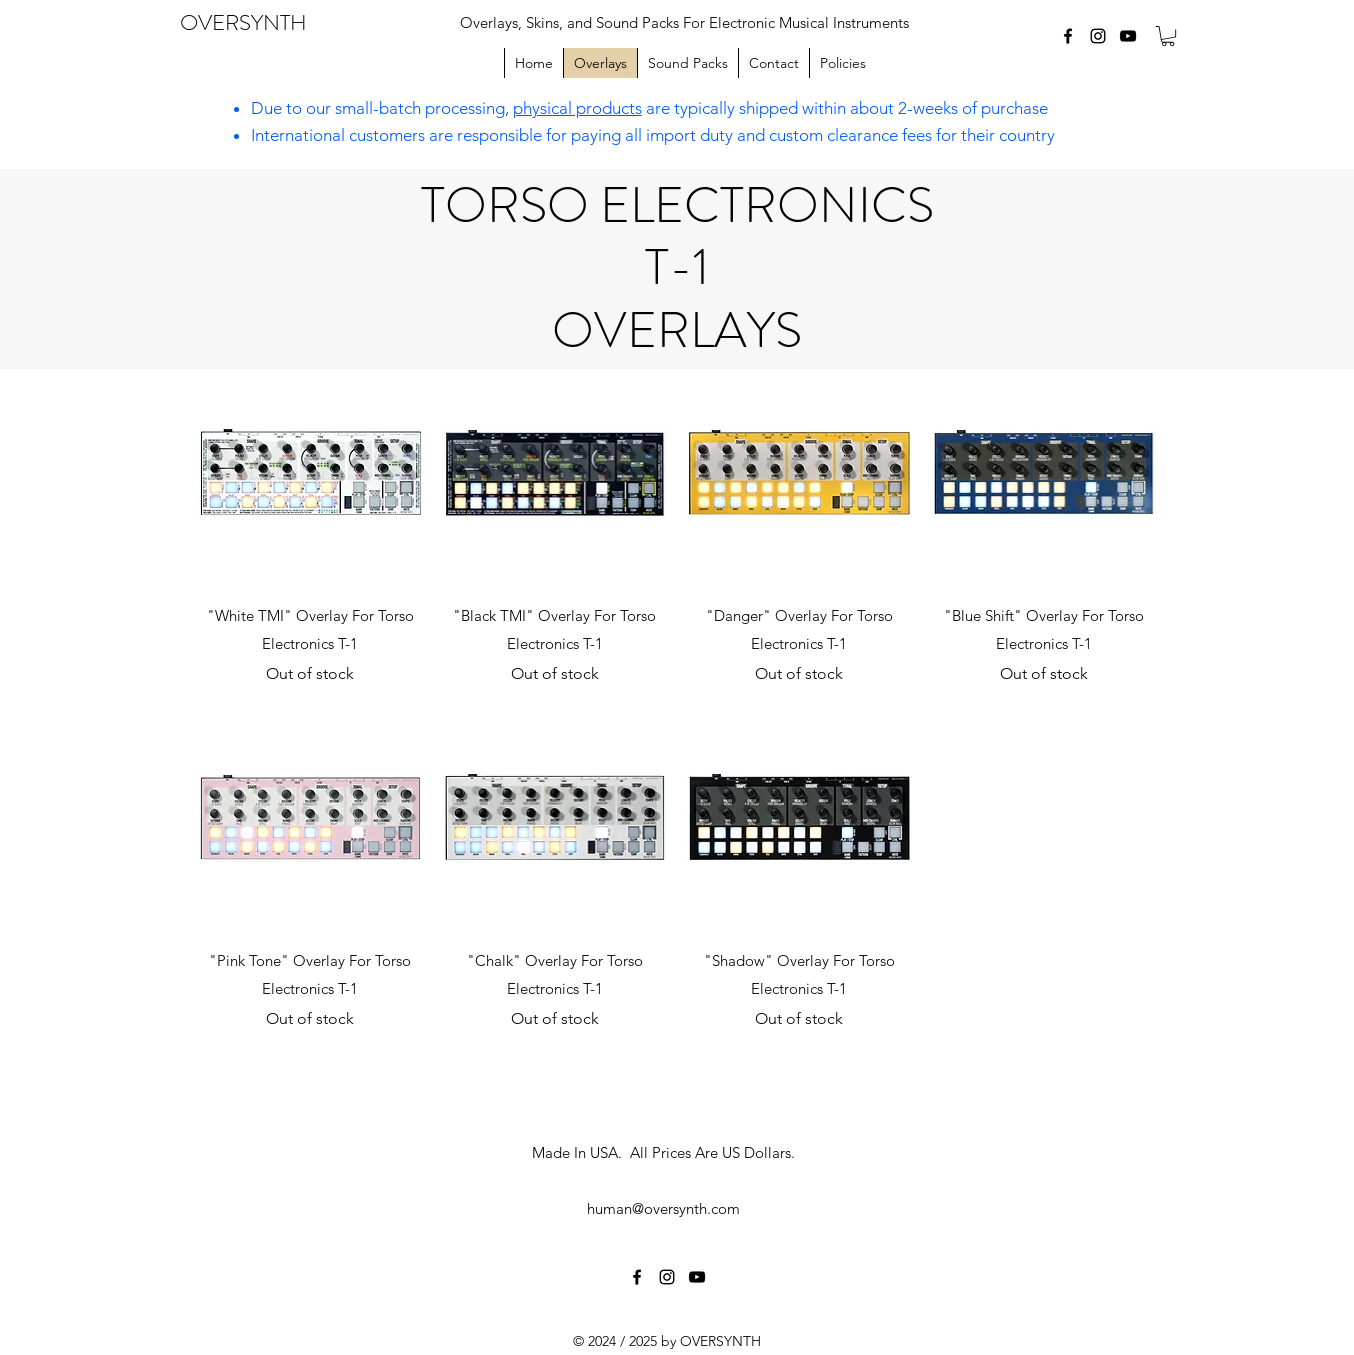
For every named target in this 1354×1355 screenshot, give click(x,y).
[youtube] (1128, 36)
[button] (1168, 36)
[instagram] (1098, 36)
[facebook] (1068, 36)
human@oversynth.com (663, 1208)
